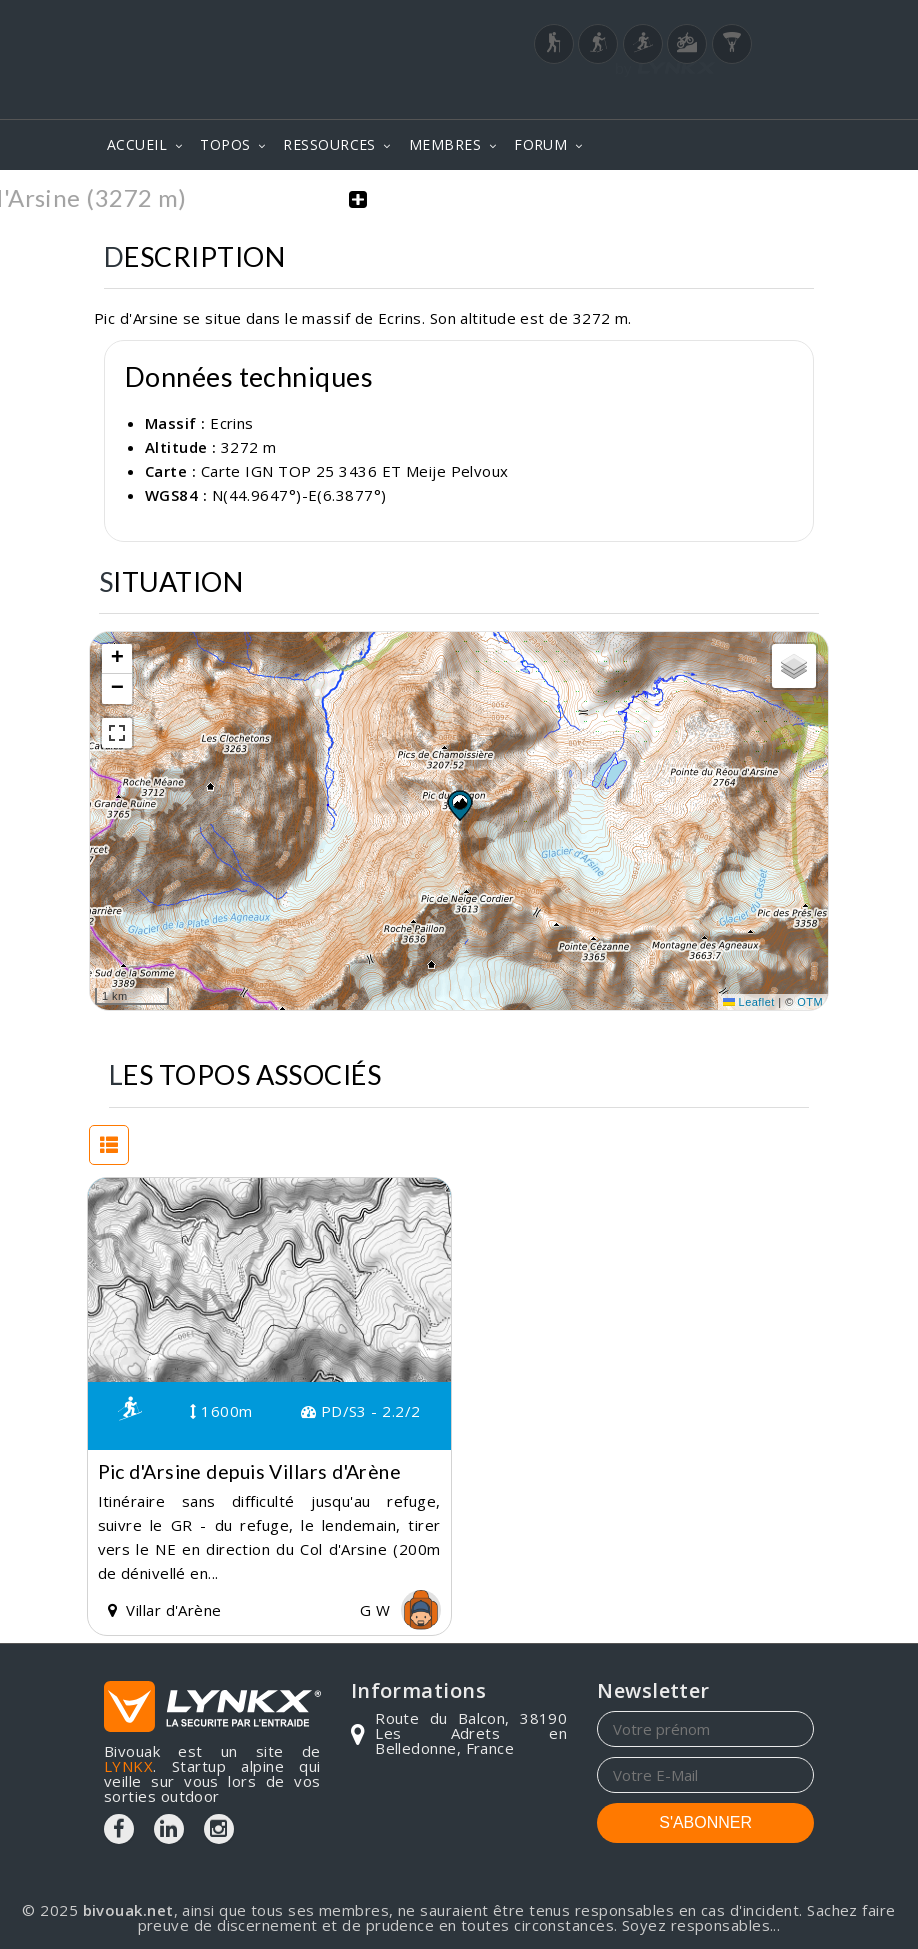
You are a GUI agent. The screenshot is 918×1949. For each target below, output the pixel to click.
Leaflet (749, 1000)
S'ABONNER (705, 1821)
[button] (459, 804)
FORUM (540, 144)
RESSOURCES (329, 144)
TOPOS (225, 144)
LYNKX (128, 1765)
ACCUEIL (137, 144)
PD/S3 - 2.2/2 (361, 1410)
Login (715, 90)
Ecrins (232, 421)
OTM (810, 1000)
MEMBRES (445, 144)
